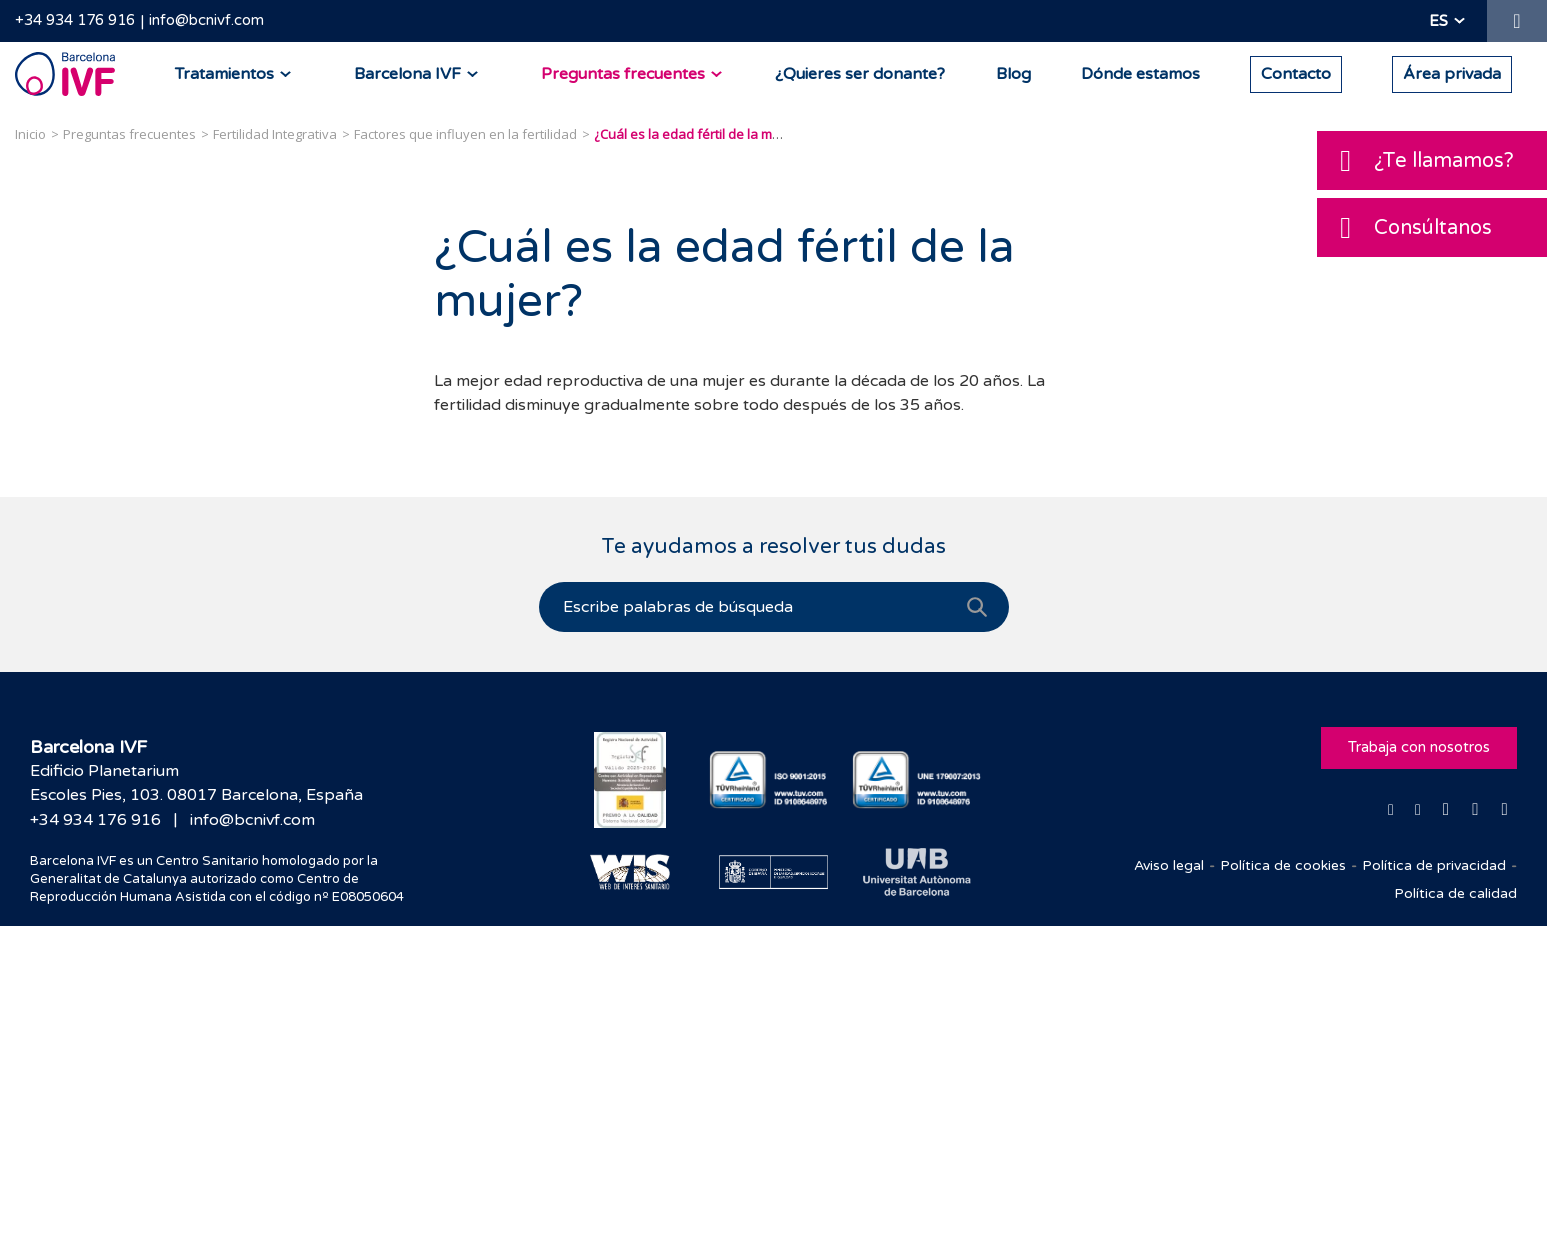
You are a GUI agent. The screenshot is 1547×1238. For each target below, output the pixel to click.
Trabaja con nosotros (1419, 748)
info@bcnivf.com (206, 20)
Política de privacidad (1434, 865)
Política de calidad (1455, 893)
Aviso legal (1169, 865)
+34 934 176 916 (75, 20)
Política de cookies (1283, 865)
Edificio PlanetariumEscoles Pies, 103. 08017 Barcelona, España (196, 783)
